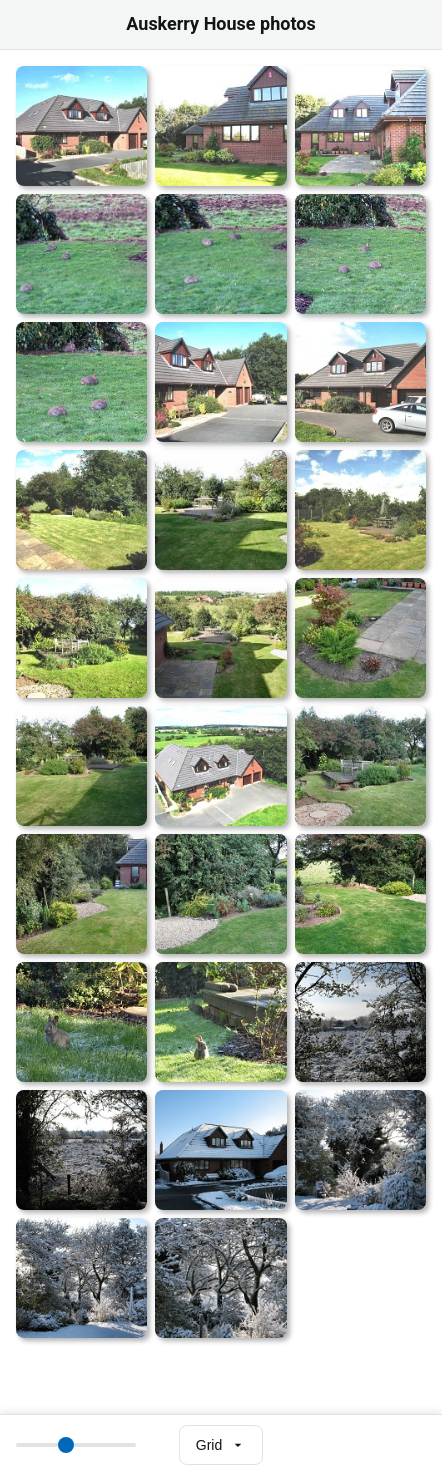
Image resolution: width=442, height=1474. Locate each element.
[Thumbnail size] (76, 1445)
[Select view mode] (221, 1445)
